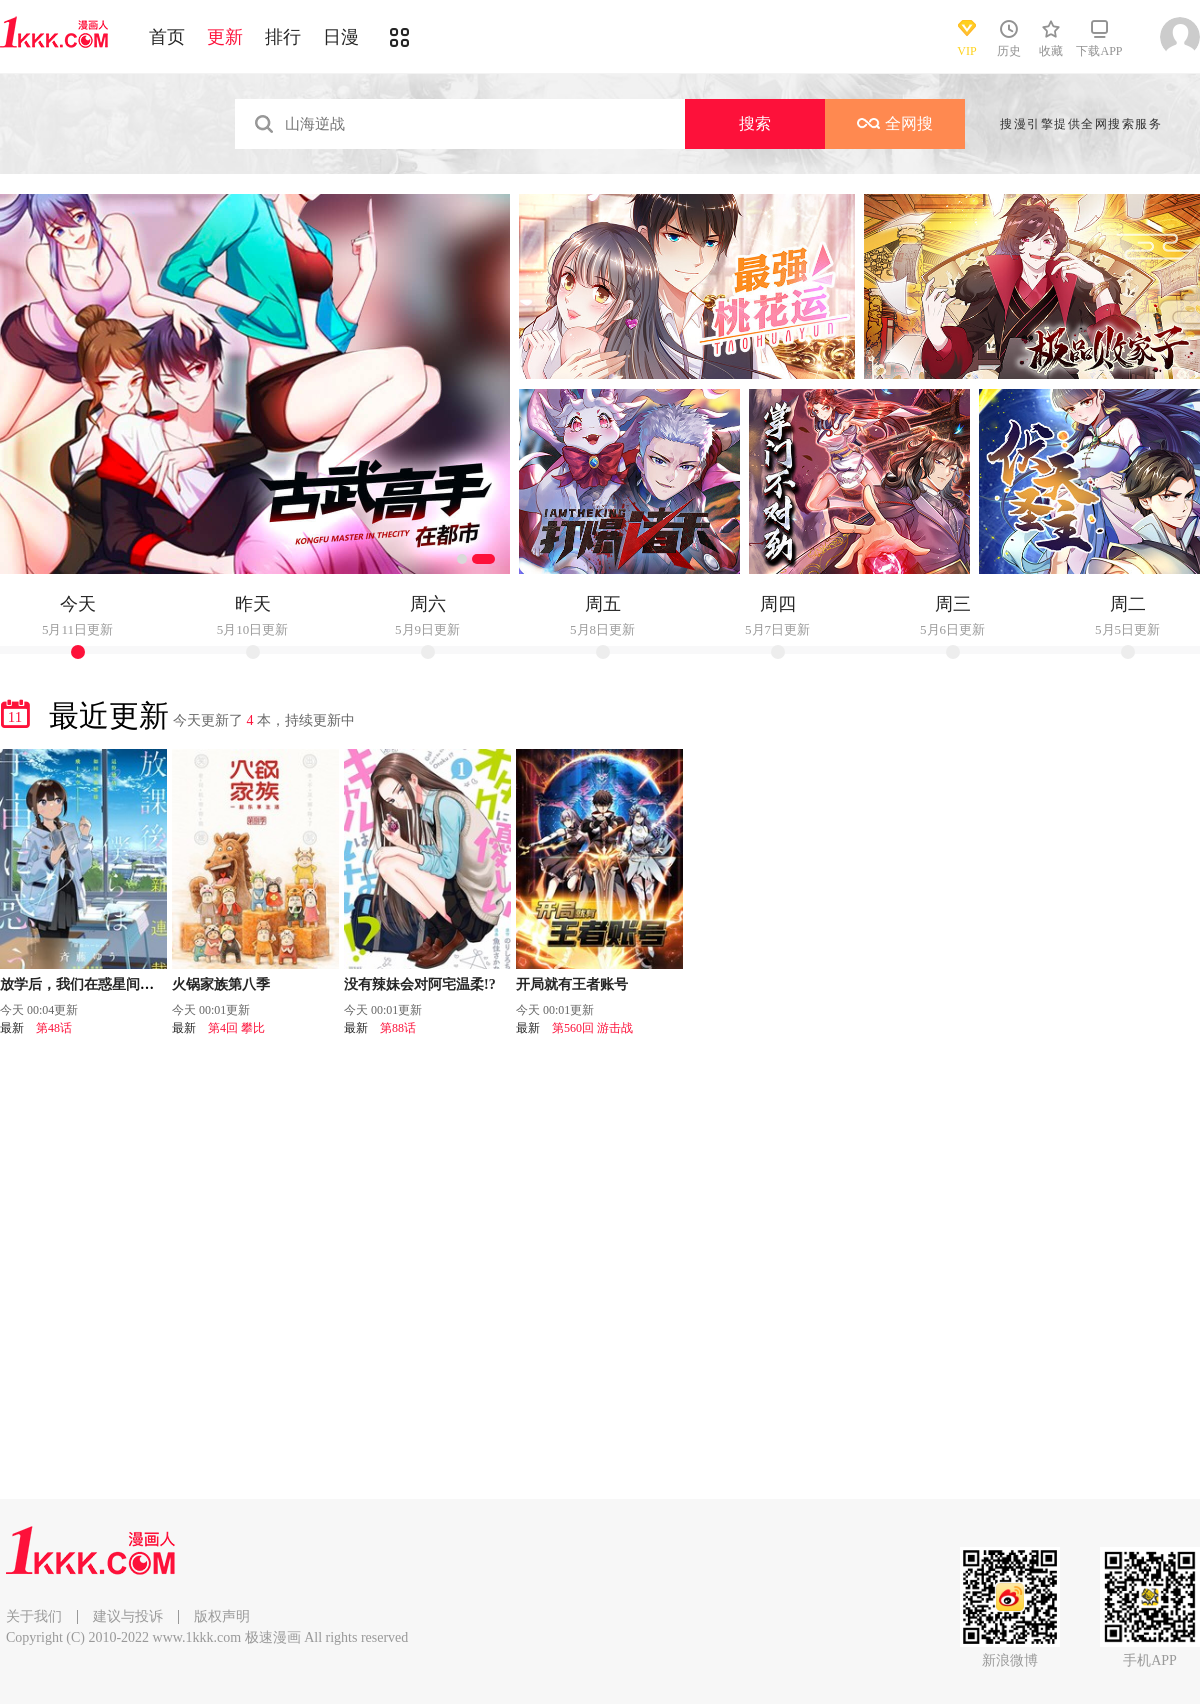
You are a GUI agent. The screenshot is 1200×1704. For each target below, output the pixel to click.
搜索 (755, 123)
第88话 (398, 1028)
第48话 (54, 1028)
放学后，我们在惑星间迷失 (84, 984)
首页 (167, 37)
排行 (283, 37)
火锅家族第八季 (221, 984)
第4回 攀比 (236, 1028)
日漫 (341, 37)
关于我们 (34, 1616)
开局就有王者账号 (572, 984)
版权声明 (222, 1616)
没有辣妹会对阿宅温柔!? (420, 984)
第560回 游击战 (592, 1028)
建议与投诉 (128, 1616)
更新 (225, 37)
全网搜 (895, 123)
